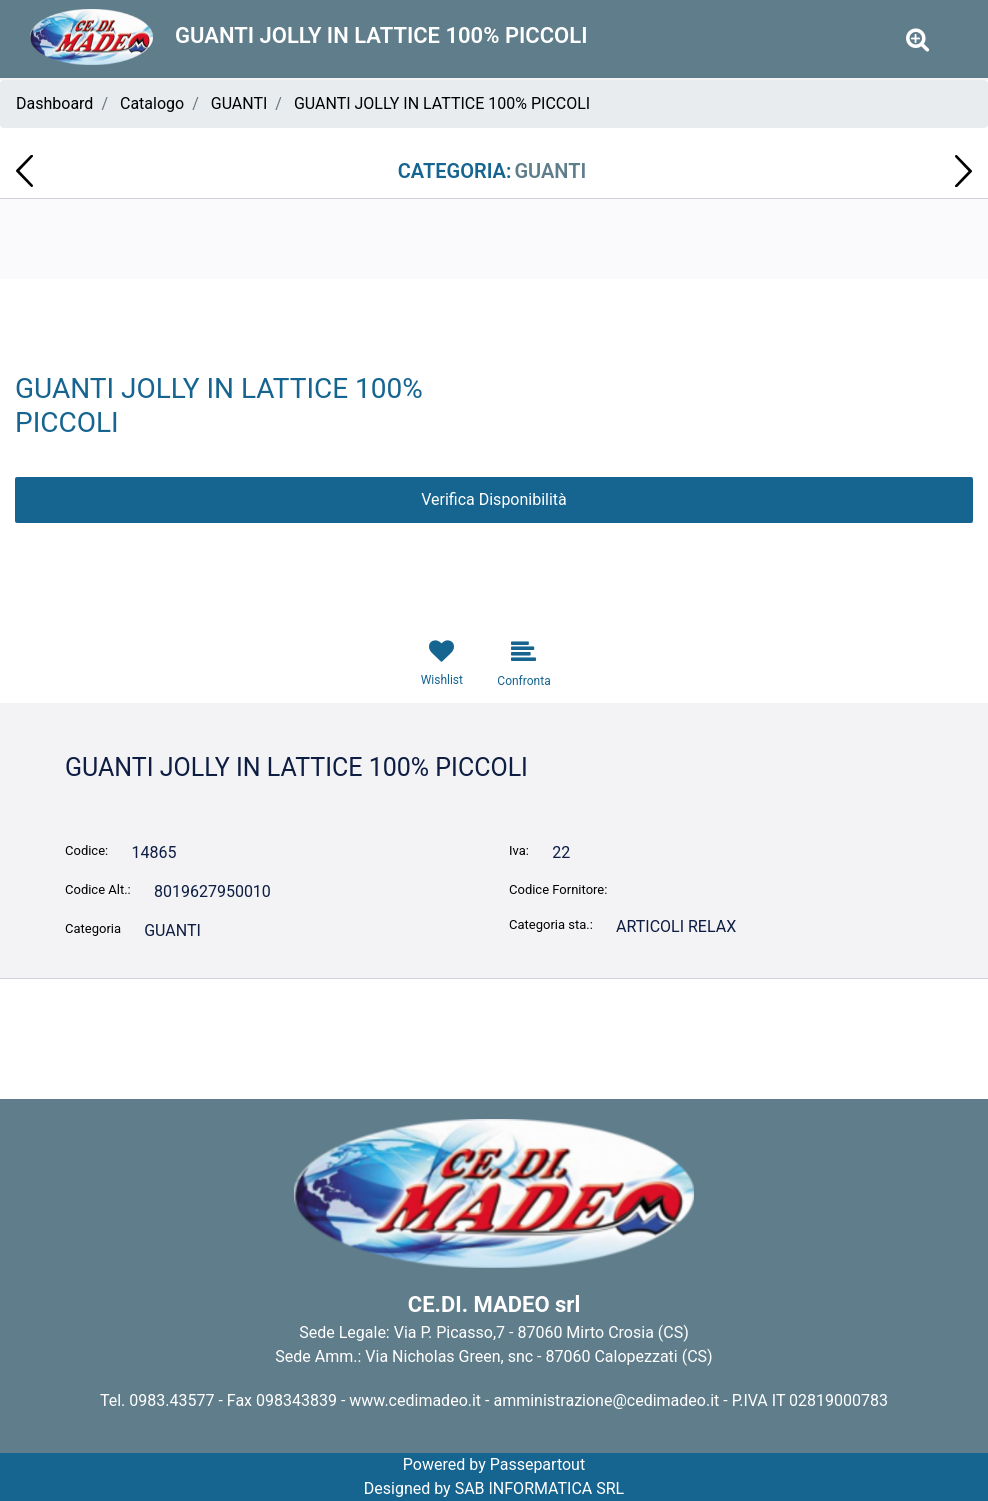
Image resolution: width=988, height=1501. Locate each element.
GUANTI (239, 103)
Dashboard (54, 103)
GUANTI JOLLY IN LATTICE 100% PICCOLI (442, 103)
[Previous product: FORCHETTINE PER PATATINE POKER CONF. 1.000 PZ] (24, 171)
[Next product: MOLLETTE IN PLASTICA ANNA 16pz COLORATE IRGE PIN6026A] (963, 171)
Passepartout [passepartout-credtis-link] (537, 1464)
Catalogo (152, 103)
